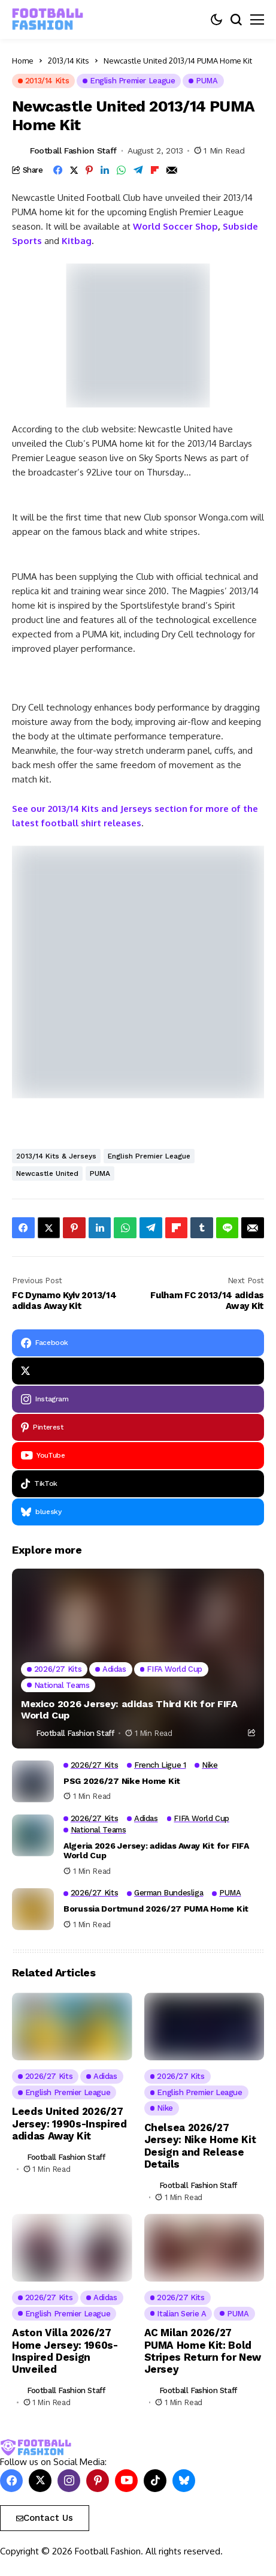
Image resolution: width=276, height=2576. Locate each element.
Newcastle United (47, 1173)
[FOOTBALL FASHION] (48, 19)
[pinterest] (138, 1427)
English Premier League (149, 1156)
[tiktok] (138, 1483)
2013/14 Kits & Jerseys (56, 1156)
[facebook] (138, 1342)
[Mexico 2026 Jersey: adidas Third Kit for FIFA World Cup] (138, 1659)
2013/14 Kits (68, 60)
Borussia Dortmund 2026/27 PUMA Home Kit (155, 1908)
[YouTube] (138, 1455)
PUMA (100, 1173)
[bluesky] (138, 1511)
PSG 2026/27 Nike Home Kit (121, 1781)
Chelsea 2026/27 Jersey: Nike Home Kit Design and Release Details (200, 2145)
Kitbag (77, 240)
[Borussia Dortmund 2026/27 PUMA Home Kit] (33, 1909)
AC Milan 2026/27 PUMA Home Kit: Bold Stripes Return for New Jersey (203, 2351)
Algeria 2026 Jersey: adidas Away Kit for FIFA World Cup (155, 1851)
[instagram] (138, 1399)
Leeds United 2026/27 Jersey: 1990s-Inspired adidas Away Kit (69, 2123)
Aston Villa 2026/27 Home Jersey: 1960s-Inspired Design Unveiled (65, 2351)
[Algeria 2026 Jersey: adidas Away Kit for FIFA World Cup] (33, 1835)
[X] (138, 1371)
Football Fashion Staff (73, 150)
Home (23, 60)
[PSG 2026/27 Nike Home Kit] (33, 1781)
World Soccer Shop (175, 226)
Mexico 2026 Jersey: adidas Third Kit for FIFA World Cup (129, 1709)
